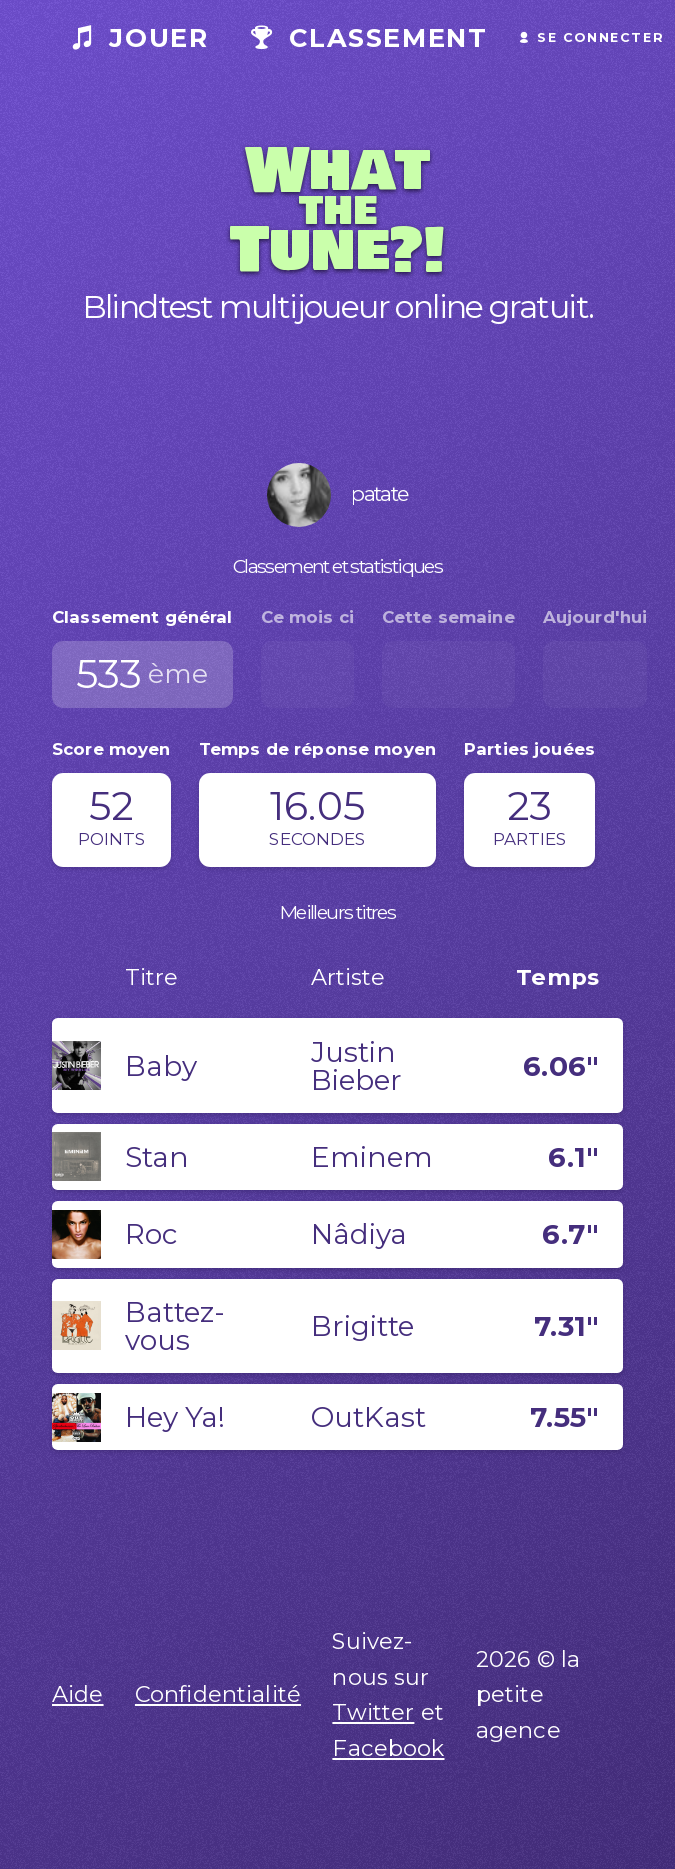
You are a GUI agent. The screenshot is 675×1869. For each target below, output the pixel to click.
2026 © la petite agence (528, 1695)
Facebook (388, 1748)
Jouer (140, 37)
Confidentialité (218, 1694)
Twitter (373, 1712)
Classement (369, 37)
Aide (78, 1694)
